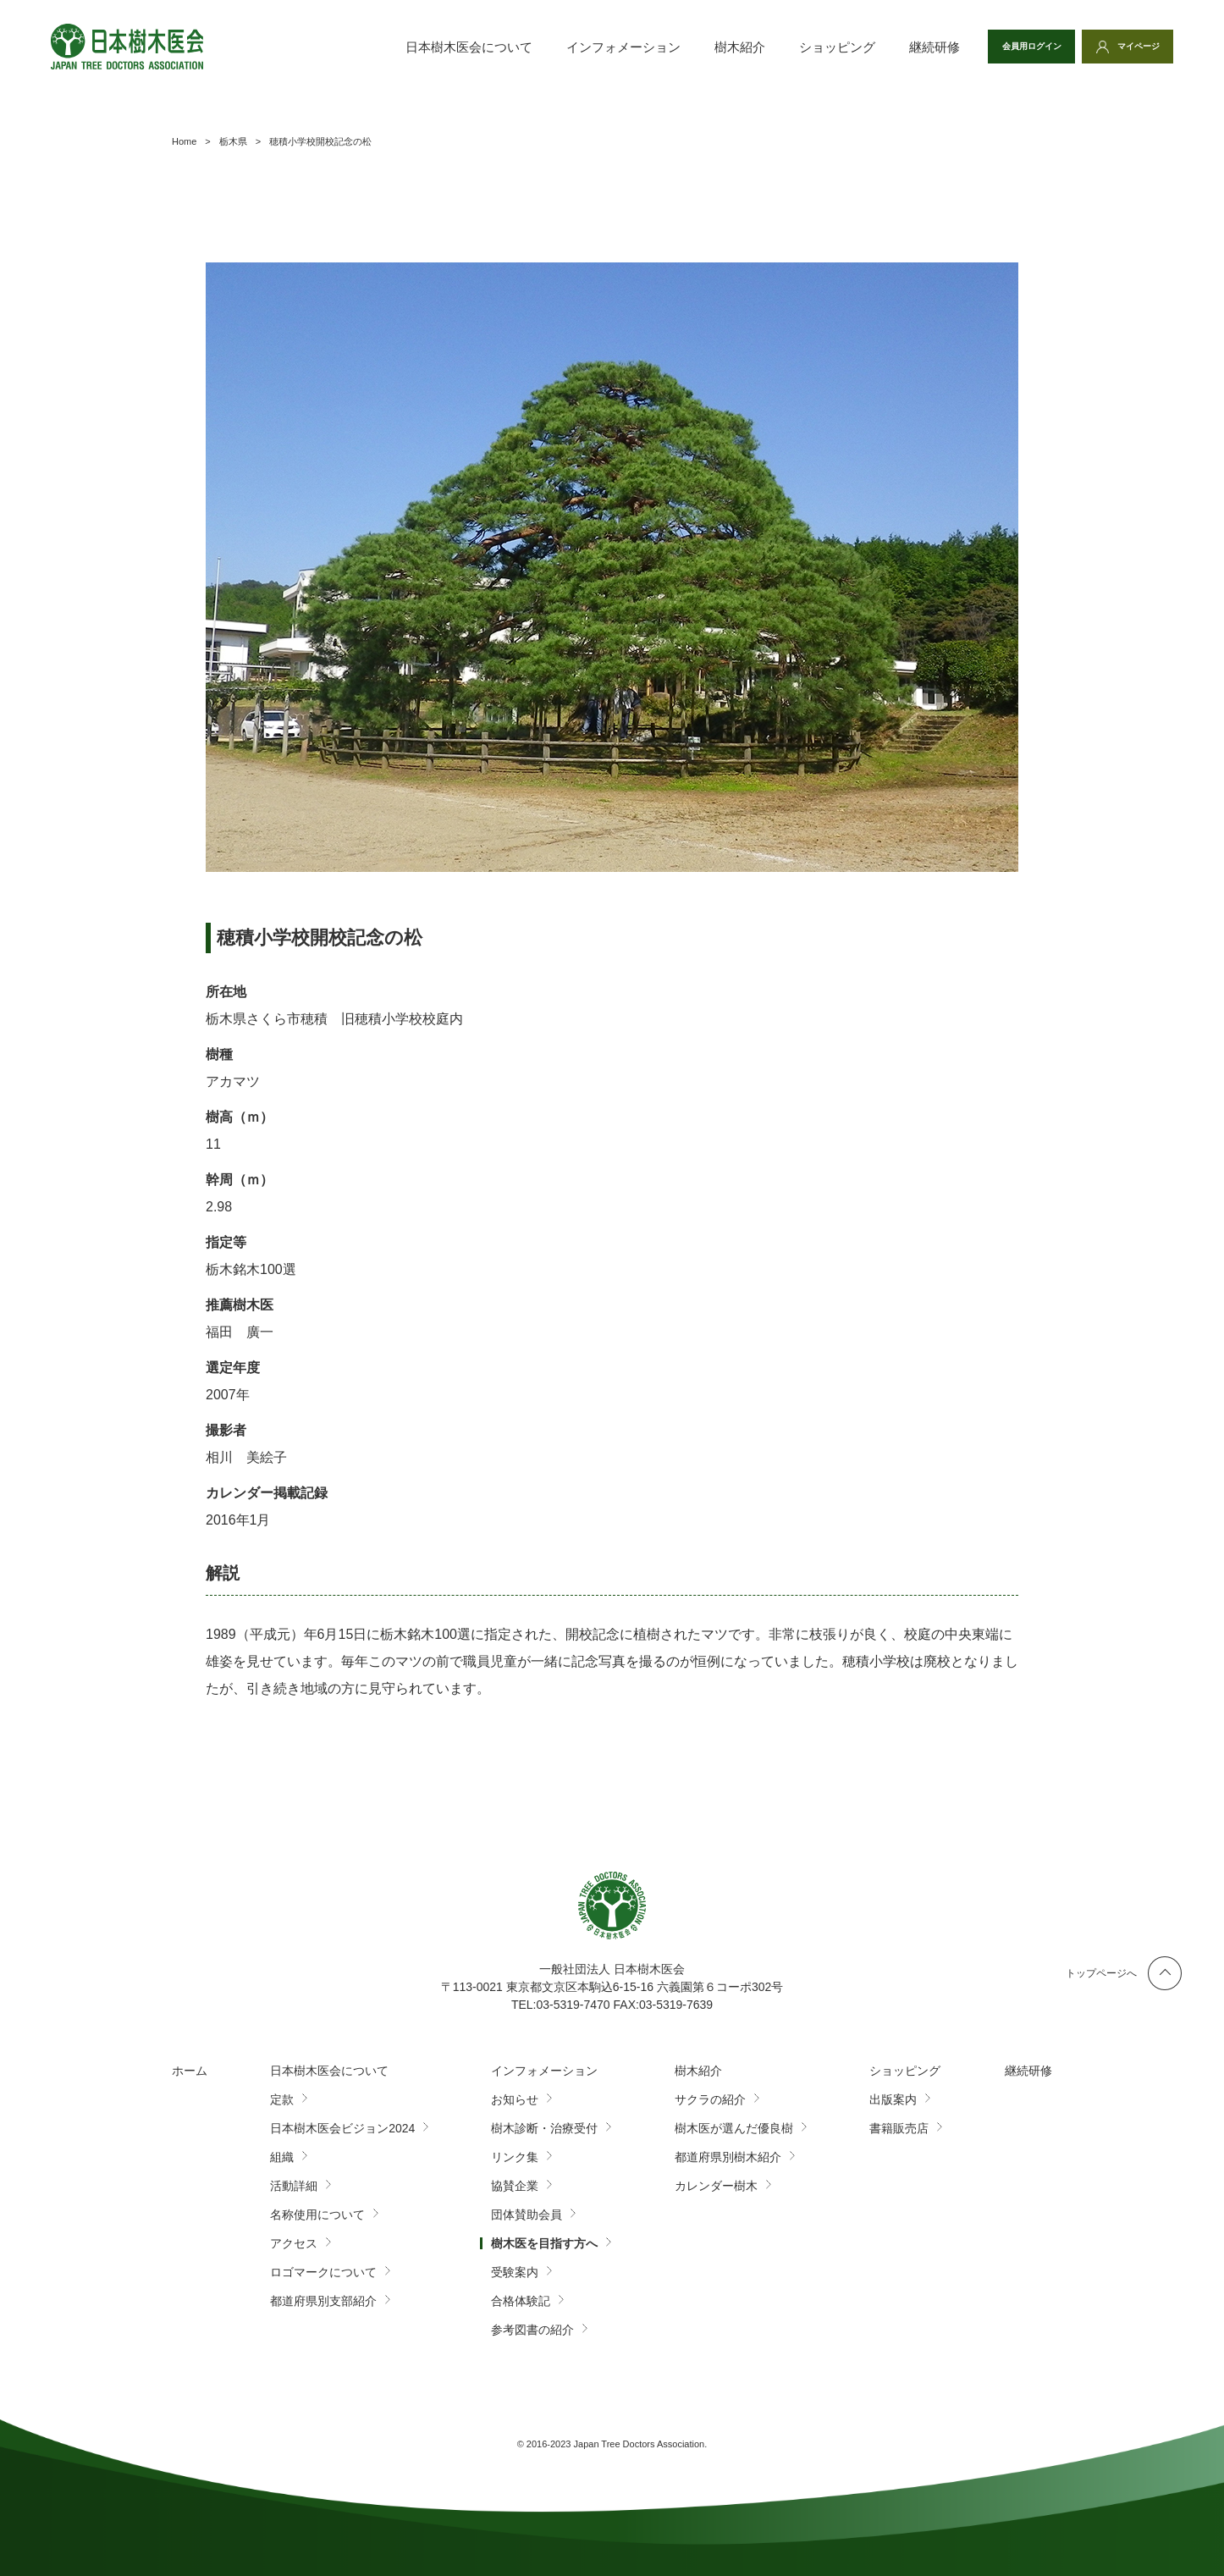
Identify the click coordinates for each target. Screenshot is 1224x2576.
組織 (282, 2157)
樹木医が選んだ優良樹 (734, 2128)
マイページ (1130, 46)
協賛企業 (514, 2186)
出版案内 (893, 2099)
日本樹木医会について (429, 47)
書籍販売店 (899, 2128)
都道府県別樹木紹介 (728, 2157)
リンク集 (514, 2157)
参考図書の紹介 (532, 2329)
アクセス (293, 2243)
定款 (282, 2099)
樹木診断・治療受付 (544, 2128)
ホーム (189, 2070)
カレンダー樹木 (716, 2186)
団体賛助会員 (526, 2214)
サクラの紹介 (710, 2099)
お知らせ (514, 2099)
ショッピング (797, 47)
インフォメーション (584, 47)
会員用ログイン (1006, 46)
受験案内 (514, 2272)
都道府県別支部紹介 (323, 2301)
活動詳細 (293, 2186)
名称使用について (317, 2214)
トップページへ (1101, 1973)
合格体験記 (520, 2301)
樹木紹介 (700, 47)
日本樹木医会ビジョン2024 (342, 2128)
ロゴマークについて (323, 2272)
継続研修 (894, 47)
